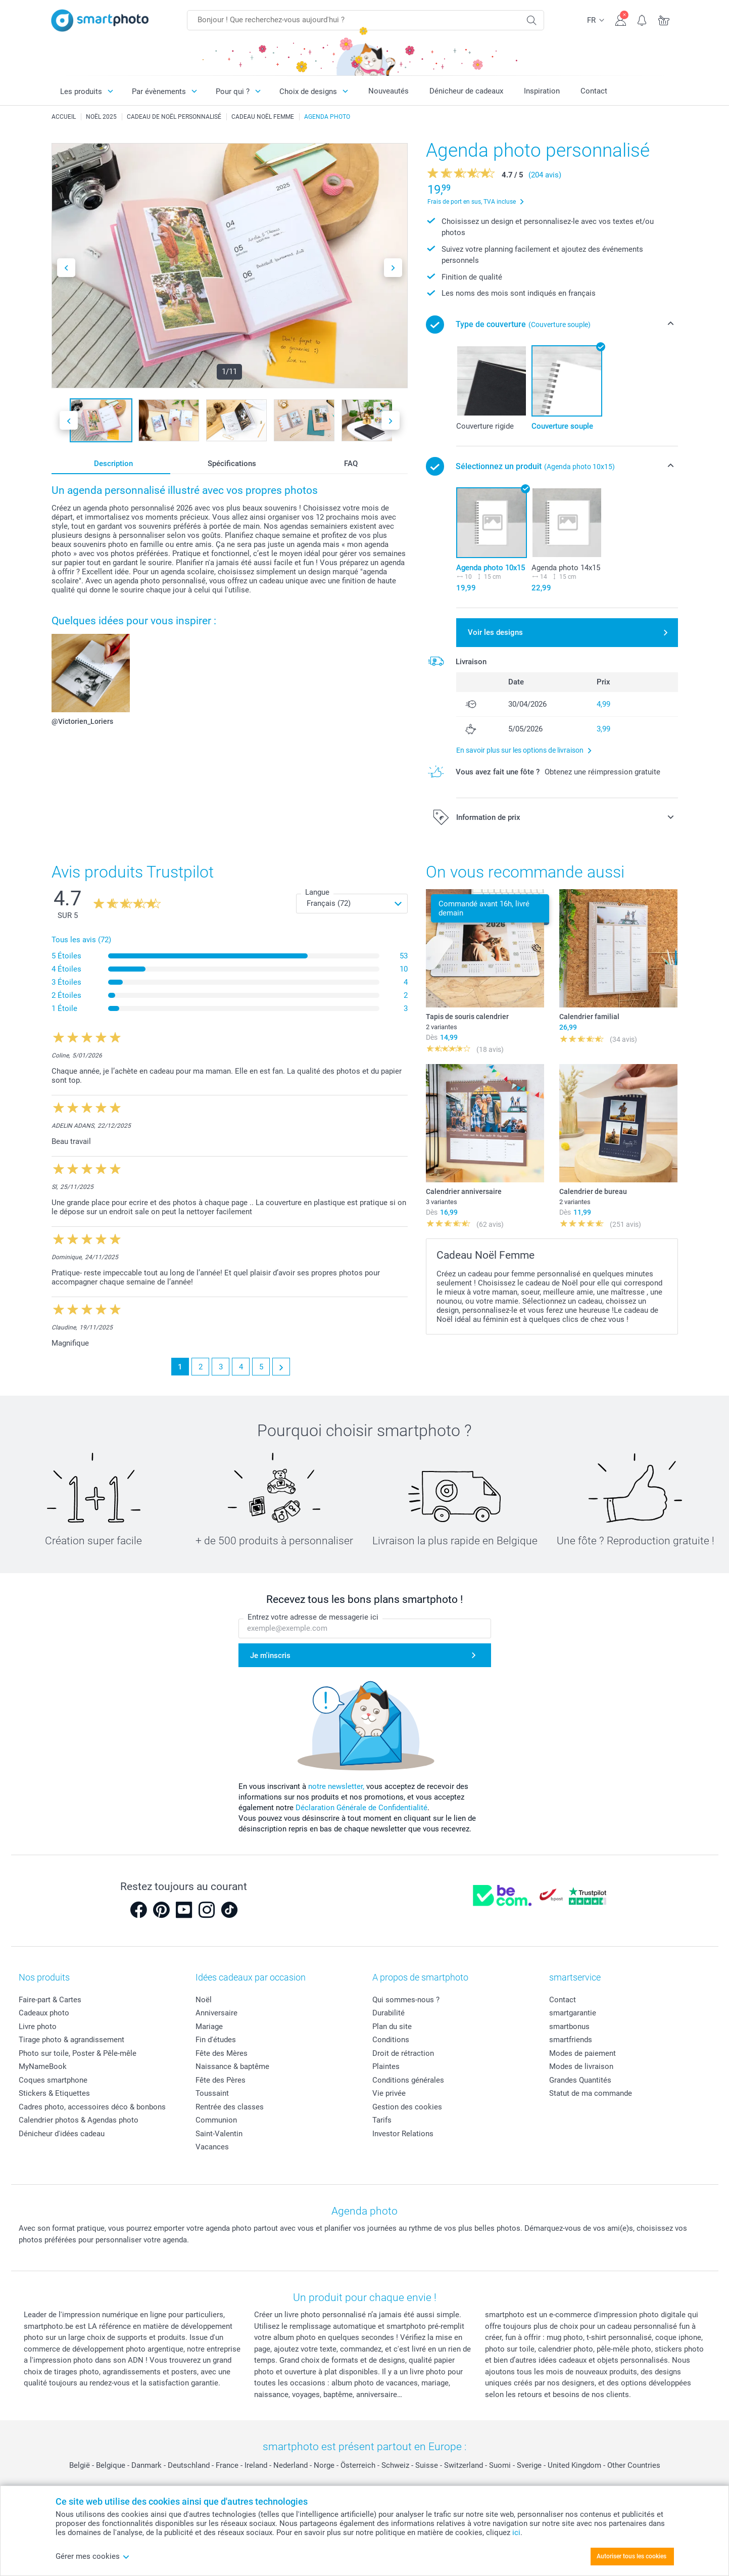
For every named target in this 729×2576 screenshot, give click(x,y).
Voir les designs (495, 632)
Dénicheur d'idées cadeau (62, 2133)
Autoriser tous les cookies (631, 2556)
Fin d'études (216, 2039)
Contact (593, 91)
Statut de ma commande (590, 2093)
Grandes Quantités (580, 2080)
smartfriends (570, 2039)
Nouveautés (388, 91)
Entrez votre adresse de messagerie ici (313, 1617)
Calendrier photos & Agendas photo (78, 2120)
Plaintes (386, 2066)
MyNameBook (43, 2066)
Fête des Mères (222, 2053)
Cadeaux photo (44, 2012)
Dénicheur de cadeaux (466, 91)
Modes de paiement (582, 2053)
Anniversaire (216, 2012)
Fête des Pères (221, 2080)
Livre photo (38, 2026)
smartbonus (569, 2026)
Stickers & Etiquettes (54, 2093)
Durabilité (388, 2012)
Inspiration (542, 91)
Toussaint (212, 2093)
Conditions (390, 2039)
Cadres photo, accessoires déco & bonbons (92, 2106)
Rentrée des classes (230, 2106)
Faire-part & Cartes (50, 1999)
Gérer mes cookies (93, 2556)
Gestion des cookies (407, 2106)
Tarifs (382, 2120)
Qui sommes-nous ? (406, 1999)
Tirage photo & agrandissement (71, 2039)
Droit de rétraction (403, 2053)
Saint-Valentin (219, 2133)
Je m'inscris (270, 1655)
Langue (317, 892)
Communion (216, 2120)
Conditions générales (408, 2080)
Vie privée (389, 2093)
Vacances (212, 2146)
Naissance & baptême (232, 2066)
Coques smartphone (53, 2080)
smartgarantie (572, 2012)
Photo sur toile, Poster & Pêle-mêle (77, 2053)
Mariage (209, 2026)
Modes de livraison (581, 2066)
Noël (204, 1999)
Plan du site (392, 2026)
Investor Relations (402, 2133)
